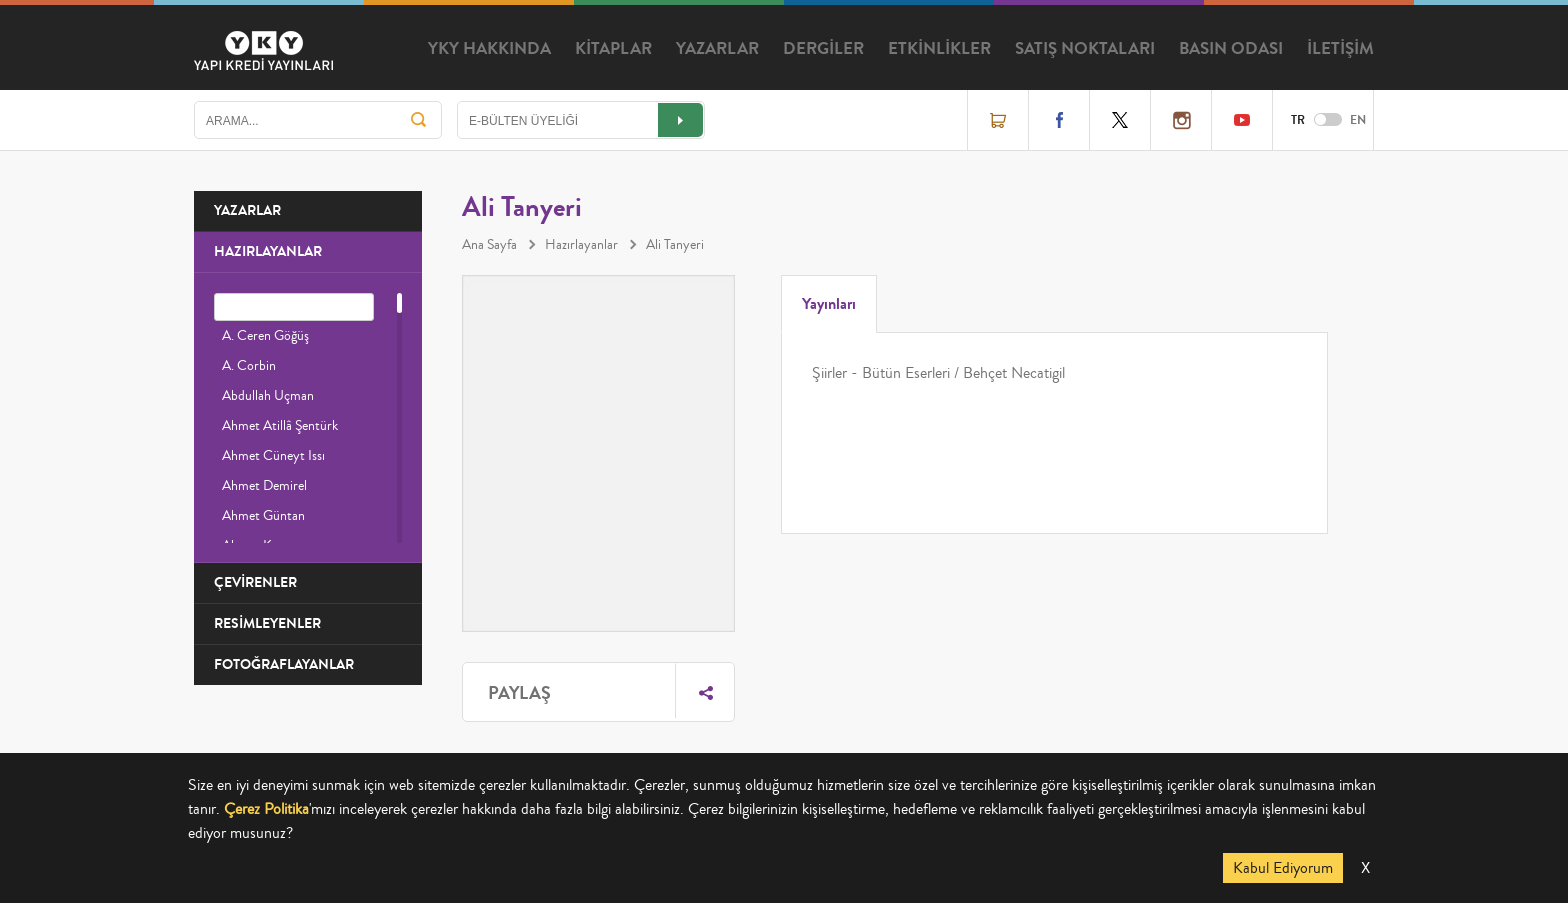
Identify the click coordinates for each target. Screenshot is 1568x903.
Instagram (1181, 120)
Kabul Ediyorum (1283, 868)
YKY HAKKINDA (489, 49)
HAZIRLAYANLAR (268, 251)
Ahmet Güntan (263, 516)
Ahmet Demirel (264, 486)
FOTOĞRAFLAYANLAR (284, 664)
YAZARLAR (717, 49)
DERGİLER (823, 49)
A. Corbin (249, 366)
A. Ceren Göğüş (265, 336)
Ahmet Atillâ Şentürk (280, 426)
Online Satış (998, 120)
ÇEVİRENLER (255, 582)
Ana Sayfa (489, 245)
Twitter (1120, 120)
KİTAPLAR (613, 49)
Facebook (1059, 120)
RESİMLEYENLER (267, 623)
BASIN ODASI (1231, 49)
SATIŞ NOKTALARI (1085, 49)
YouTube (1242, 120)
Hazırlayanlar (581, 245)
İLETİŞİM (1340, 49)
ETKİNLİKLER (939, 49)
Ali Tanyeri (675, 245)
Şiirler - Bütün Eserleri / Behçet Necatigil (938, 373)
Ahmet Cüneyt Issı (273, 456)
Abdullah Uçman (268, 396)
